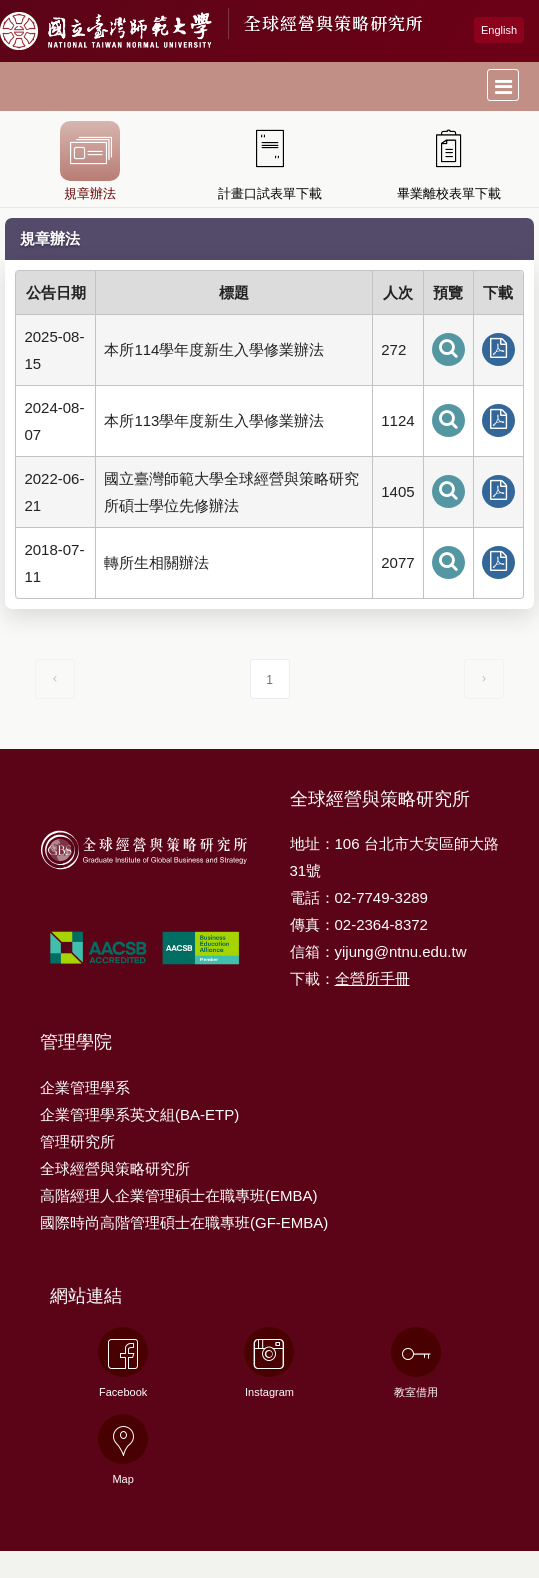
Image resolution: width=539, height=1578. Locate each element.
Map (123, 1449)
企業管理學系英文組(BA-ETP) (139, 1114)
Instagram (269, 1362)
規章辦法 (90, 161)
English (499, 30)
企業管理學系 (85, 1087)
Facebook (123, 1362)
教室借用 (416, 1362)
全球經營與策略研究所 (334, 22)
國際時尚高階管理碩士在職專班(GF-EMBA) (184, 1222)
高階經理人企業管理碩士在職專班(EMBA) (179, 1195)
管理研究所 (77, 1141)
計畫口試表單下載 (270, 161)
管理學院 (76, 1042)
